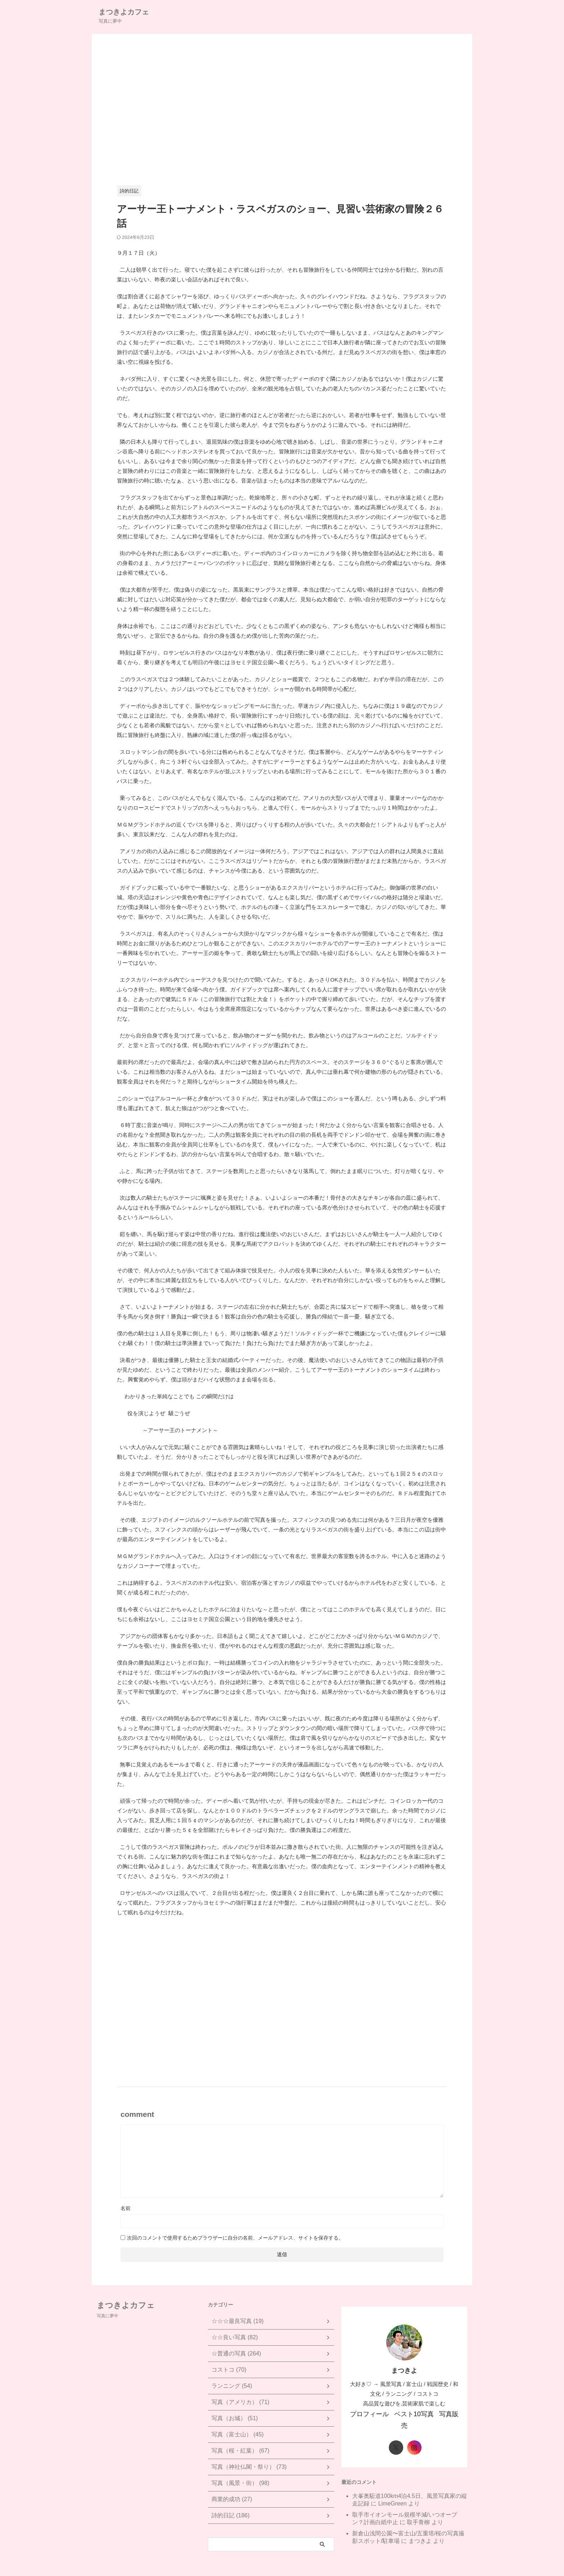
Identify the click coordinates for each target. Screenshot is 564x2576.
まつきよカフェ (124, 12)
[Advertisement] (282, 114)
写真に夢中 (107, 2315)
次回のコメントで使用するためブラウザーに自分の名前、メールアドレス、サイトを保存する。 (235, 2238)
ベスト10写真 (409, 2413)
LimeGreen (392, 2490)
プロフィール (371, 2413)
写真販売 (442, 2413)
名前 (125, 2208)
